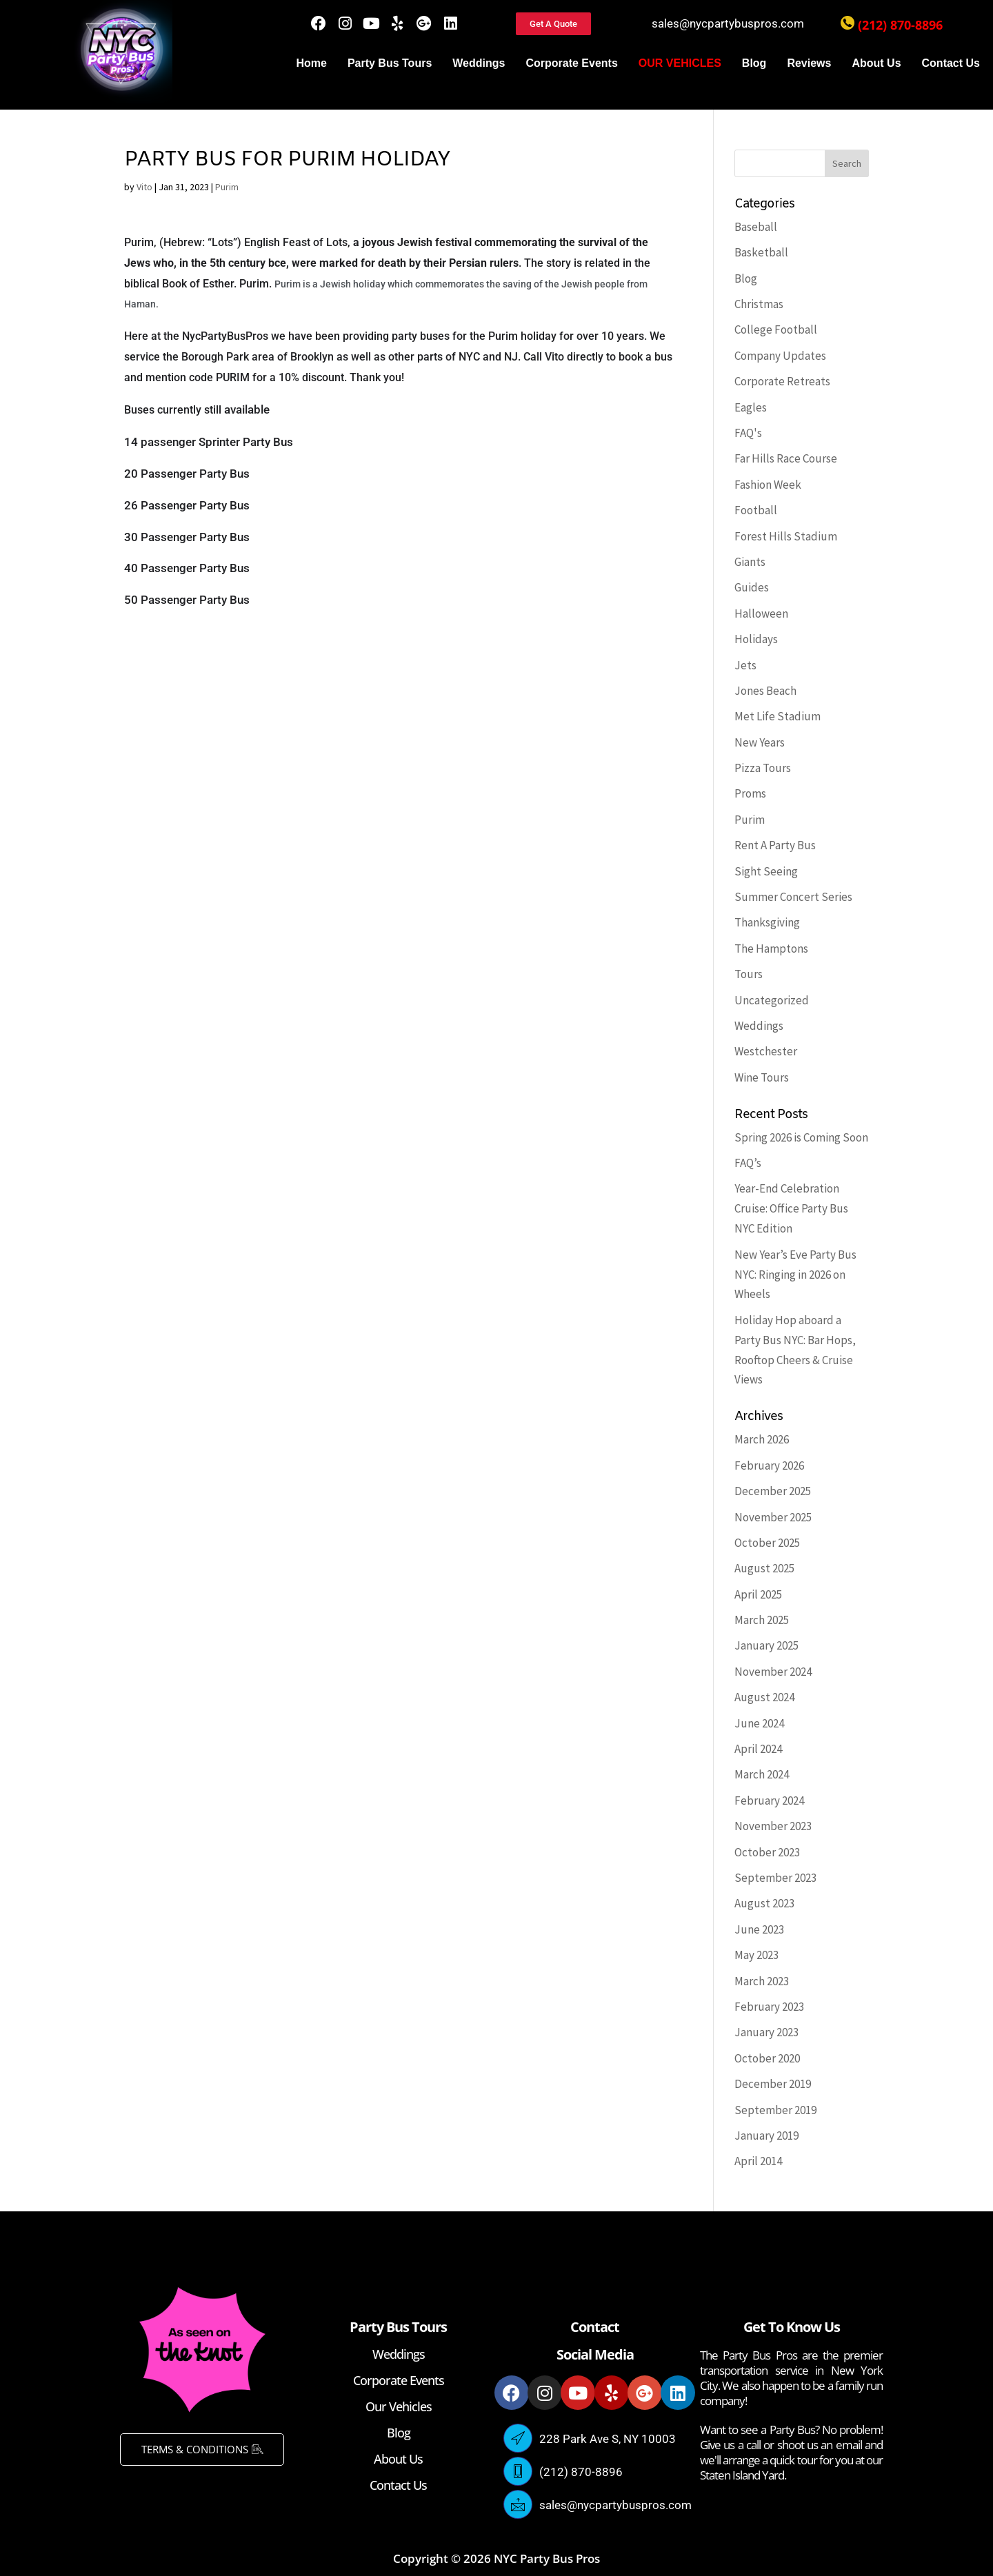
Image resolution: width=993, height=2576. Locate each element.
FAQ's (748, 432)
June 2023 (759, 1929)
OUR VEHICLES (680, 63)
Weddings (478, 63)
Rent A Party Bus (775, 845)
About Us (876, 63)
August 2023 (764, 1903)
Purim (227, 187)
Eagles (750, 407)
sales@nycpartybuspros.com (728, 23)
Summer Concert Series (793, 896)
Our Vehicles (398, 2406)
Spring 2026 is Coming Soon (801, 1137)
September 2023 (775, 1877)
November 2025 (773, 1517)
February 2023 (769, 2006)
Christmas (758, 304)
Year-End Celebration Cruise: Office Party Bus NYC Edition (791, 1208)
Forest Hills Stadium (785, 536)
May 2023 (756, 1955)
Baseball (755, 226)
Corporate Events (571, 63)
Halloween (761, 613)
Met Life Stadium (777, 716)
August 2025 (764, 1568)
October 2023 (767, 1852)
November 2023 (773, 1826)
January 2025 (766, 1645)
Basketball (761, 252)
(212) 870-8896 (900, 25)
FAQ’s (747, 1162)
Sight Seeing (766, 871)
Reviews (809, 63)
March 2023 (761, 1981)
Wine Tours (761, 1077)
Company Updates (780, 355)
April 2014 (758, 2161)
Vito (144, 187)
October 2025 (767, 1542)
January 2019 (766, 2135)
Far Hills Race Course (785, 458)
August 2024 (764, 1697)
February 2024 (769, 1800)
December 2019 (772, 2083)
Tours (748, 974)
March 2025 (761, 1619)
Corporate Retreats (782, 381)
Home (311, 63)
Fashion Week (767, 484)
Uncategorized (771, 1000)
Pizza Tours (762, 767)
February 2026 (769, 1465)
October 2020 (767, 2058)
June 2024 (759, 1723)
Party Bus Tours (390, 63)
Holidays (756, 639)
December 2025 (772, 1491)
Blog (754, 63)
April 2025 (758, 1594)
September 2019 (775, 2110)
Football (755, 510)
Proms (750, 793)
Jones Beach (765, 690)
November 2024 (773, 1671)
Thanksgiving (767, 922)
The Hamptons (771, 948)
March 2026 (761, 1439)
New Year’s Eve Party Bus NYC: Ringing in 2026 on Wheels (795, 1274)
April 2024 (758, 1748)
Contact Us (951, 63)
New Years (759, 742)
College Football (775, 329)
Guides (751, 587)
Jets (745, 665)
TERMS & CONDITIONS (202, 2449)
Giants (749, 561)
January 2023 (766, 2032)
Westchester (765, 1051)
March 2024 (761, 1774)
